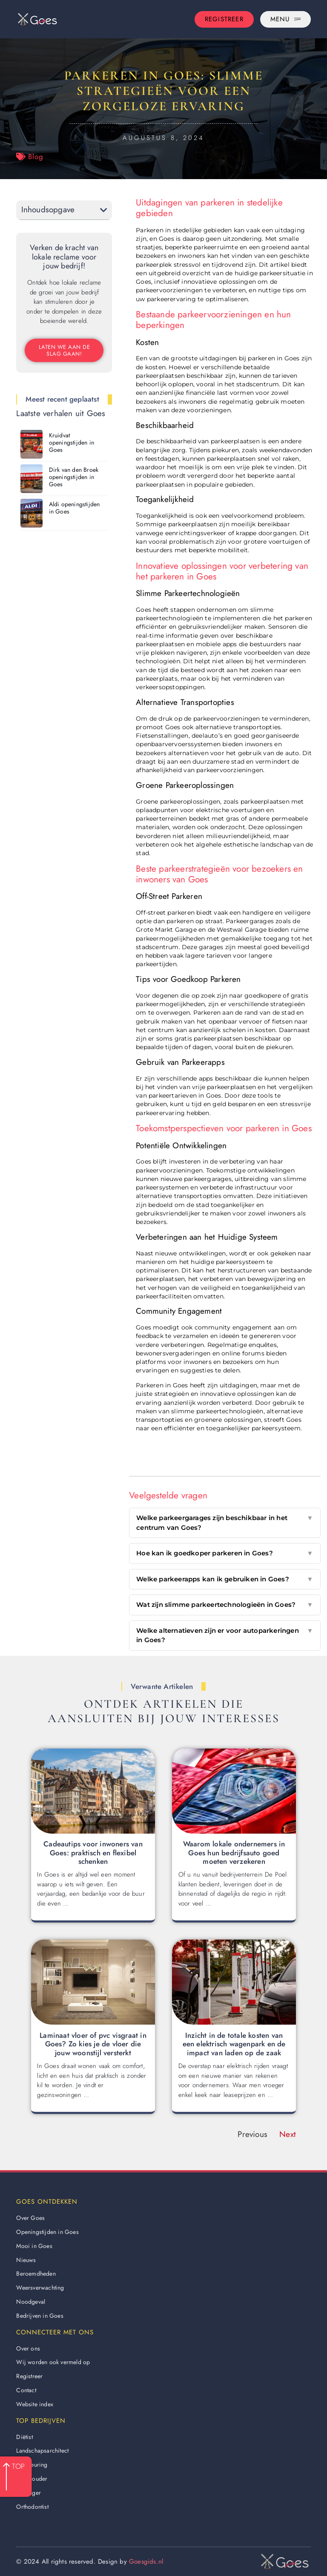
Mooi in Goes (34, 2246)
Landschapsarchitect (42, 2450)
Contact (26, 2390)
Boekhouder (31, 2478)
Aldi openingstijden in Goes (74, 508)
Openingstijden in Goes (47, 2232)
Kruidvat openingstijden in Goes (71, 442)
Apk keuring (31, 2464)
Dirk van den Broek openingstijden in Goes (74, 476)
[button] (103, 210)
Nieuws (26, 2260)
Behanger (28, 2492)
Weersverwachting (40, 2287)
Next (287, 2134)
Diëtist (24, 2437)
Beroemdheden (35, 2273)
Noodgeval (30, 2301)
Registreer (29, 2376)
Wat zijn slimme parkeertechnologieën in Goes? (224, 1605)
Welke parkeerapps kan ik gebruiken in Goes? (224, 1579)
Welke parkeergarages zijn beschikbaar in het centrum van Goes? (224, 1522)
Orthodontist (32, 2506)
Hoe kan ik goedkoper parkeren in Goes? (224, 1553)
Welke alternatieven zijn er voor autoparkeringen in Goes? (224, 1635)
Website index (34, 2404)
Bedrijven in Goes (39, 2315)
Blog (35, 156)
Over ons (28, 2348)
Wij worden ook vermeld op (53, 2362)
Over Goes (30, 2218)
